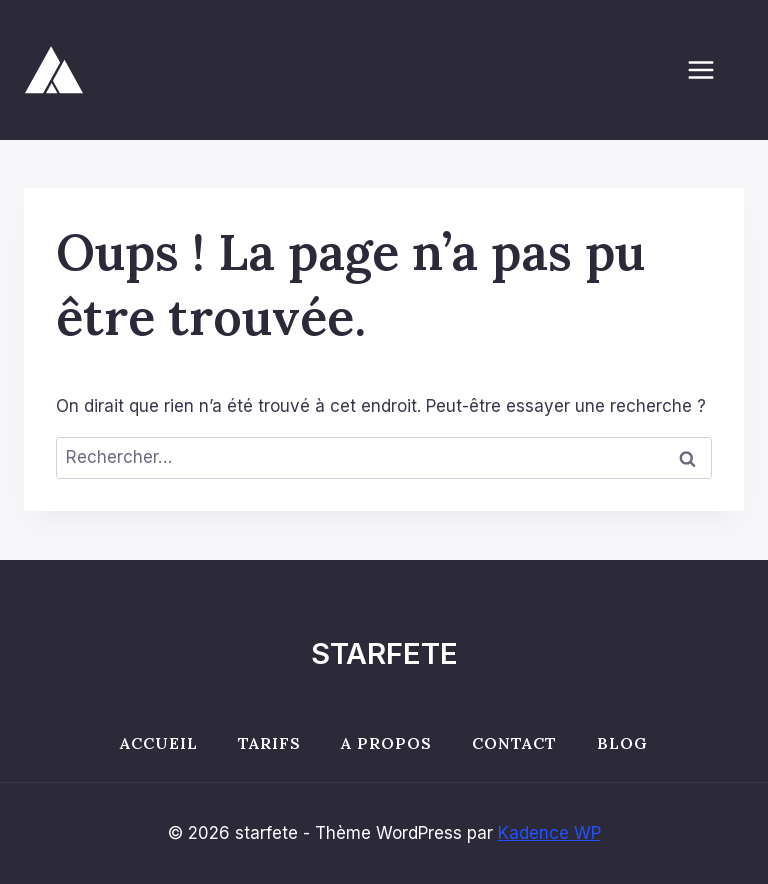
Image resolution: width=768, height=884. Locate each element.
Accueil (159, 743)
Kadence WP (549, 833)
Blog (622, 743)
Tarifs (269, 743)
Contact (514, 743)
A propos (386, 743)
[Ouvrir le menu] (711, 69)
